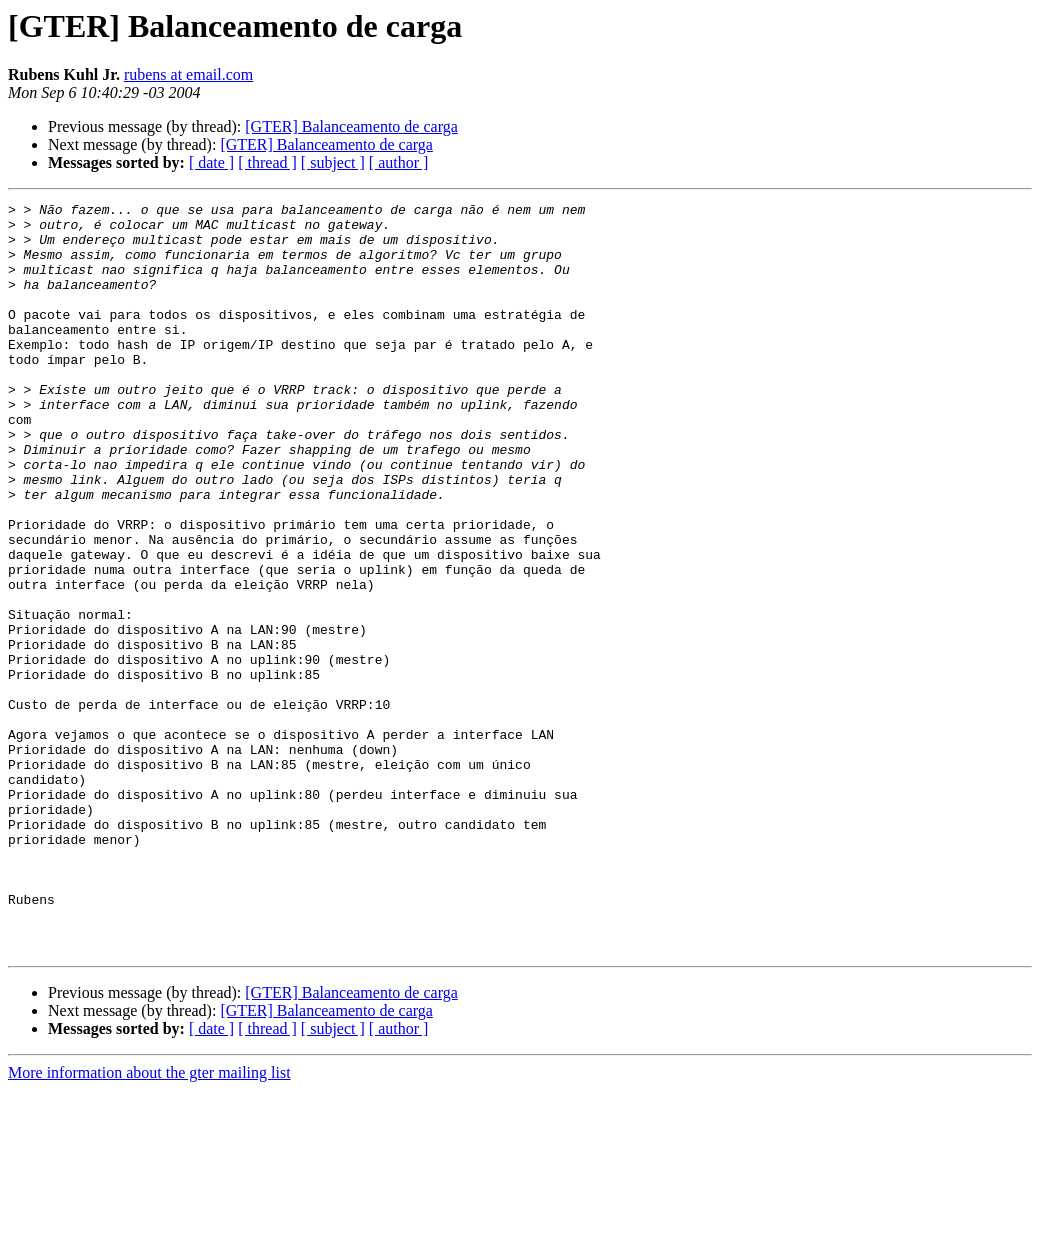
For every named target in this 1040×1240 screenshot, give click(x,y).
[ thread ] (267, 162)
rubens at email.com (188, 74)
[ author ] (399, 162)
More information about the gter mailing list (149, 1222)
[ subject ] (333, 162)
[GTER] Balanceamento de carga (351, 126)
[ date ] (211, 162)
